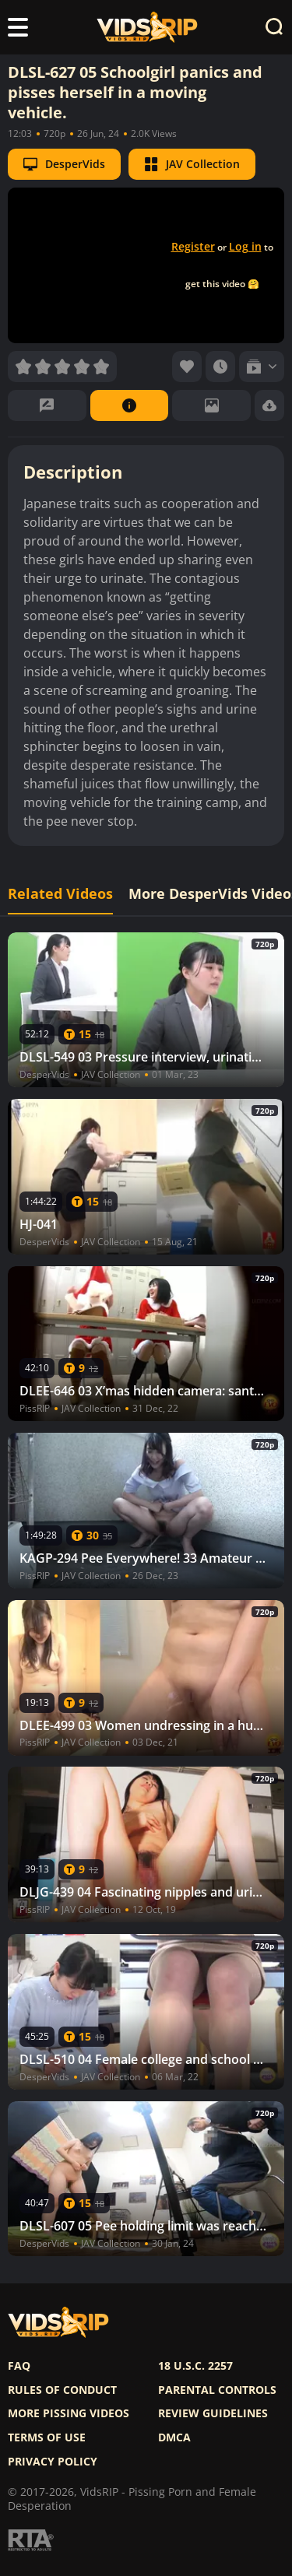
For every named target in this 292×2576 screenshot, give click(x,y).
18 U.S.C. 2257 (195, 2366)
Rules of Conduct (62, 2390)
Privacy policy (52, 2462)
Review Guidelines (213, 2413)
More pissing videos (68, 2413)
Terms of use (47, 2437)
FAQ (19, 2366)
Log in (245, 246)
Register (193, 246)
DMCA (174, 2437)
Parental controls (217, 2390)
